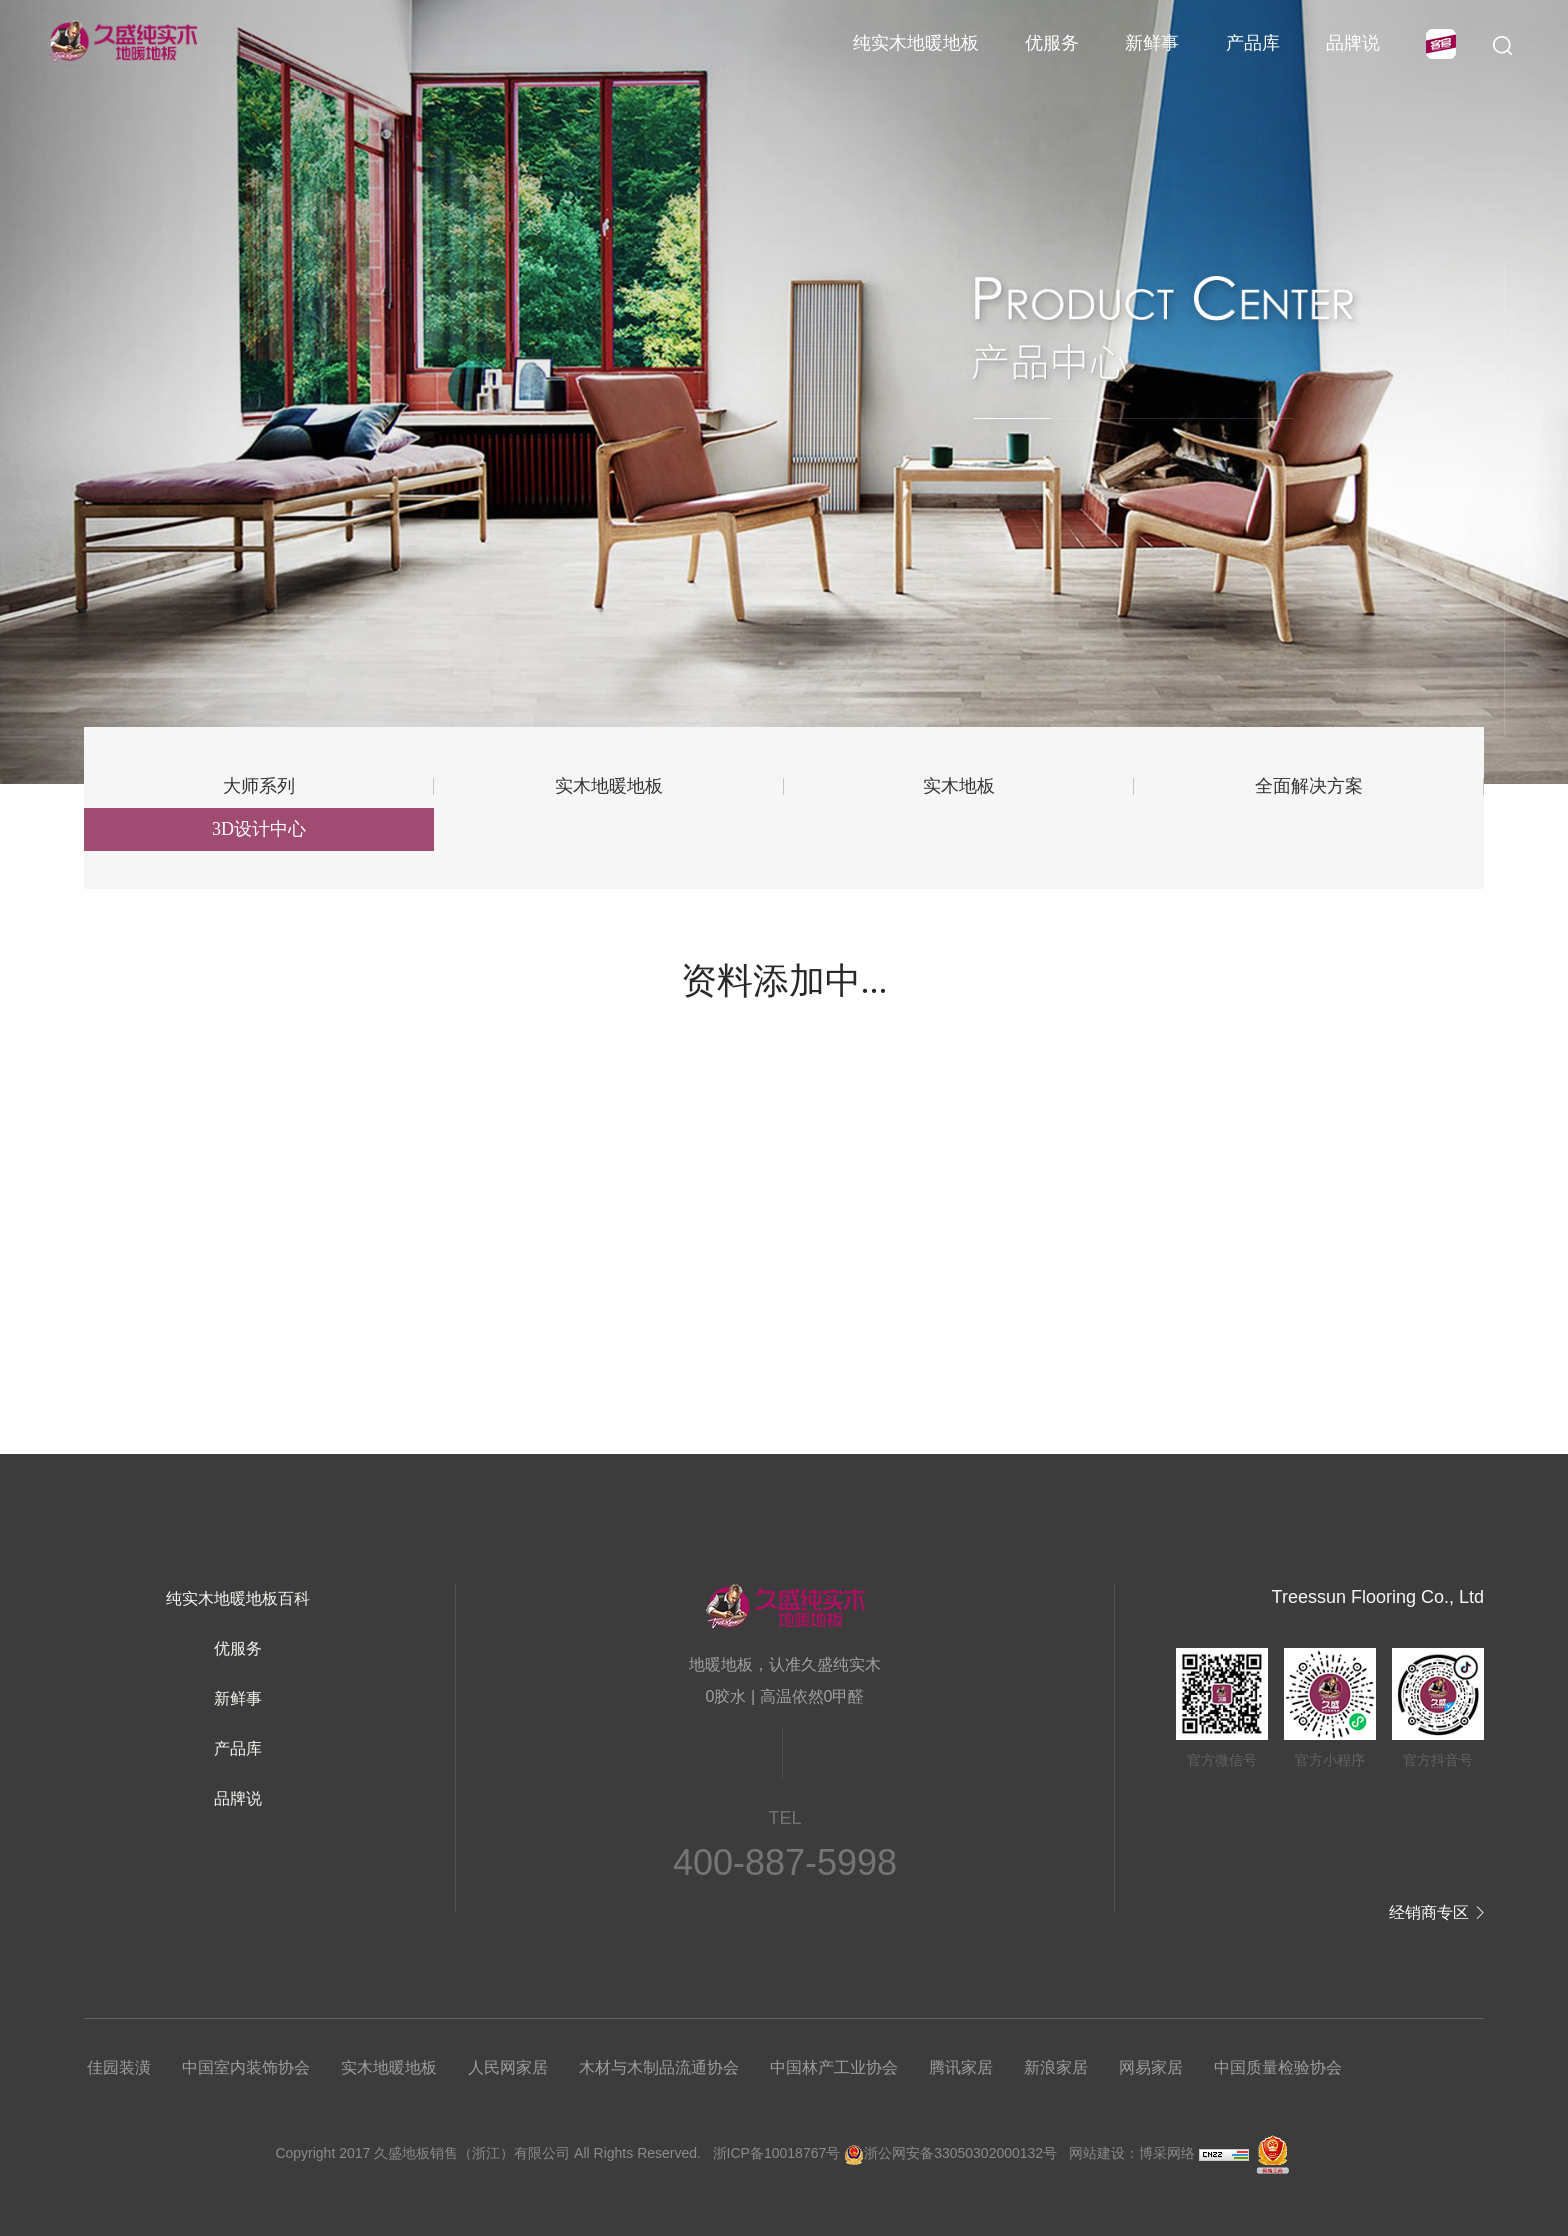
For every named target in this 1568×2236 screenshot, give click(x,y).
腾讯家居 (961, 2067)
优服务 (1052, 43)
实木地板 (959, 786)
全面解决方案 (1309, 786)
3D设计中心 (259, 829)
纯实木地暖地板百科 (238, 1598)
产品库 (1253, 43)
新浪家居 (1056, 2067)
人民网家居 (508, 2067)
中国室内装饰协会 (246, 2067)
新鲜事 (1152, 43)
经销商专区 (1429, 1912)
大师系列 (259, 786)
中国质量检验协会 (1278, 2067)
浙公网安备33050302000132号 (950, 2153)
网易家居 (1151, 2067)
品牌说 (1353, 43)
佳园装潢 (119, 2067)
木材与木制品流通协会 (659, 2067)
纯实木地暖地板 (916, 43)
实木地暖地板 (609, 786)
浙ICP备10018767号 (777, 2153)
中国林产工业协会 (834, 2067)
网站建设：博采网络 (1132, 2153)
